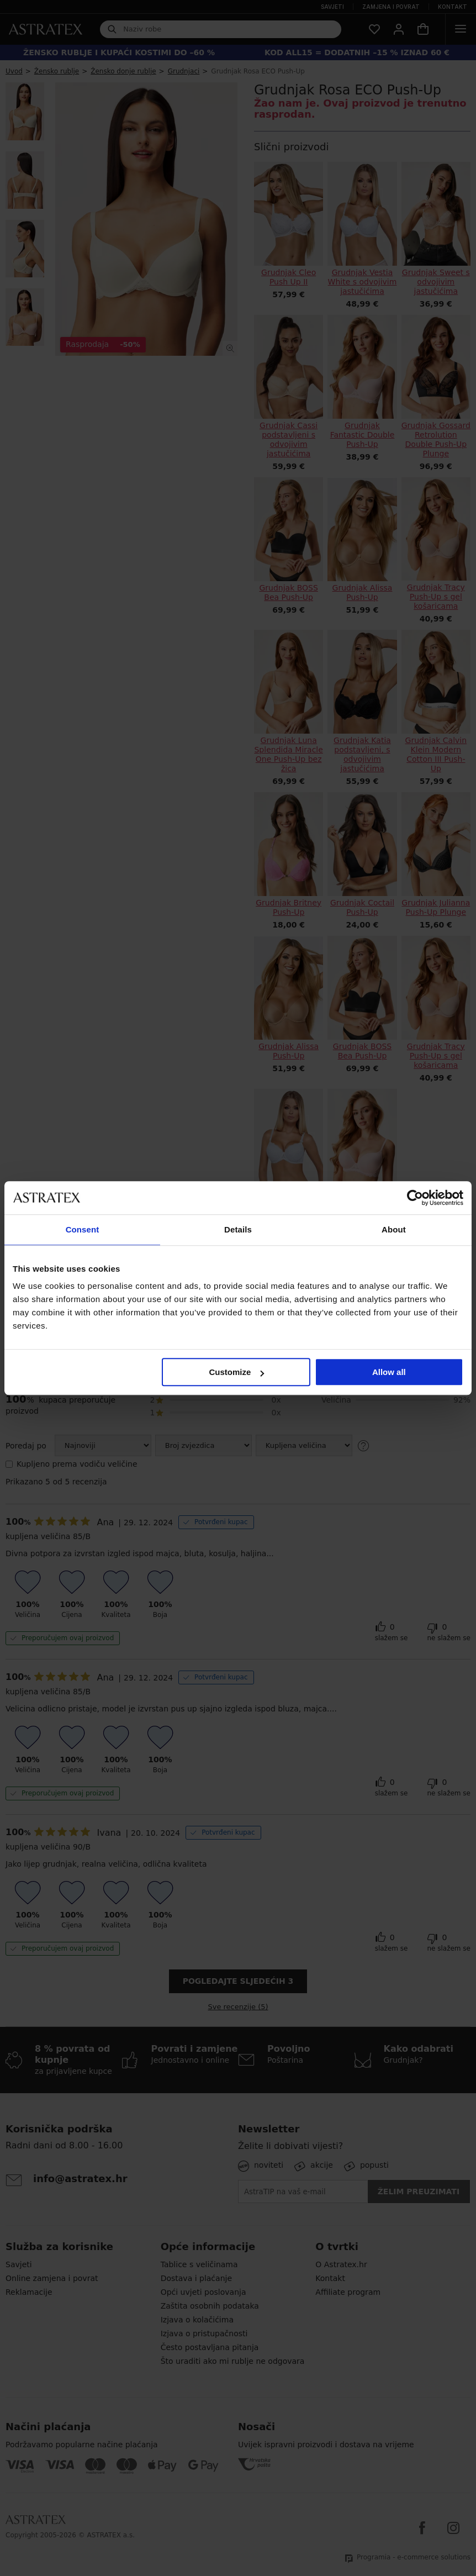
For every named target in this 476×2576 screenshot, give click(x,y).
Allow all (389, 1372)
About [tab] (394, 1229)
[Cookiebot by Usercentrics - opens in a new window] (415, 1197)
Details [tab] (238, 1229)
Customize (236, 1372)
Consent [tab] (82, 1229)
